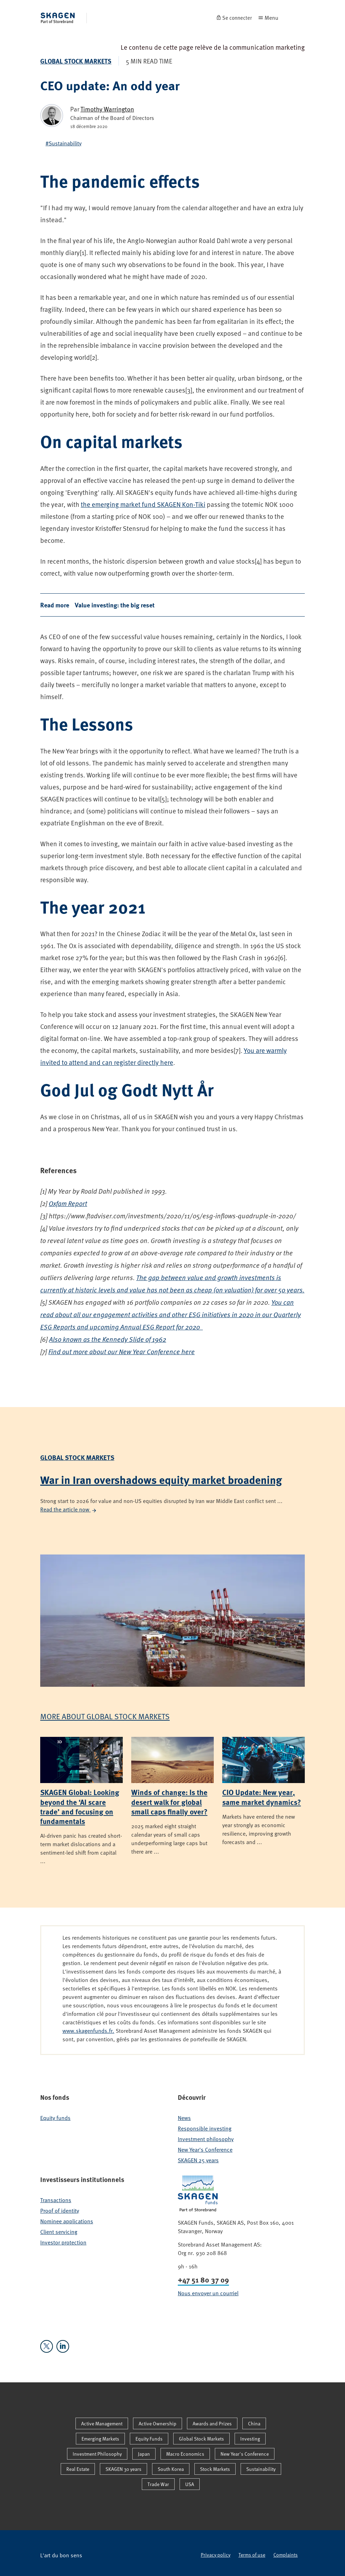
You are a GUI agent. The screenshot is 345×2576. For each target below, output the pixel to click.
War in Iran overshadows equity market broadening (161, 1479)
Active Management (101, 2423)
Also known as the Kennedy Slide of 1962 (107, 1339)
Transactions (55, 2200)
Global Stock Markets (75, 61)
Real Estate (77, 2469)
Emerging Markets (100, 2438)
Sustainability (261, 2469)
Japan (144, 2453)
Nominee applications (66, 2221)
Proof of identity (59, 2210)
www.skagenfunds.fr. (88, 2030)
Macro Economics (185, 2453)
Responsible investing (204, 2128)
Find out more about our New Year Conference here (121, 1351)
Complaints (285, 2554)
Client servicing (58, 2232)
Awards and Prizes (212, 2423)
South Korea (171, 2469)
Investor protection (63, 2242)
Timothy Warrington (107, 109)
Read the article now (68, 1509)
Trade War (158, 2484)
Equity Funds (149, 2438)
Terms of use (251, 2554)
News (184, 2118)
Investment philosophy (206, 2139)
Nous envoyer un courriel (208, 2293)
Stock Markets (215, 2469)
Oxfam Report (68, 1203)
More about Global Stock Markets (105, 1716)
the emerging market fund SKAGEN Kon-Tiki (143, 504)
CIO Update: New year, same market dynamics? (261, 1797)
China (254, 2423)
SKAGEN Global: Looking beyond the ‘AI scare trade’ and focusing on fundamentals (79, 1806)
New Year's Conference (205, 2149)
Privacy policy (215, 2554)
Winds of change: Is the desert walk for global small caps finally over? (169, 1802)
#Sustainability (63, 143)
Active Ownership (157, 2423)
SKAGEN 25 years (198, 2160)
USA (189, 2484)
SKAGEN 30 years (123, 2469)
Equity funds (55, 2118)
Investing (250, 2438)
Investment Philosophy (97, 2453)
